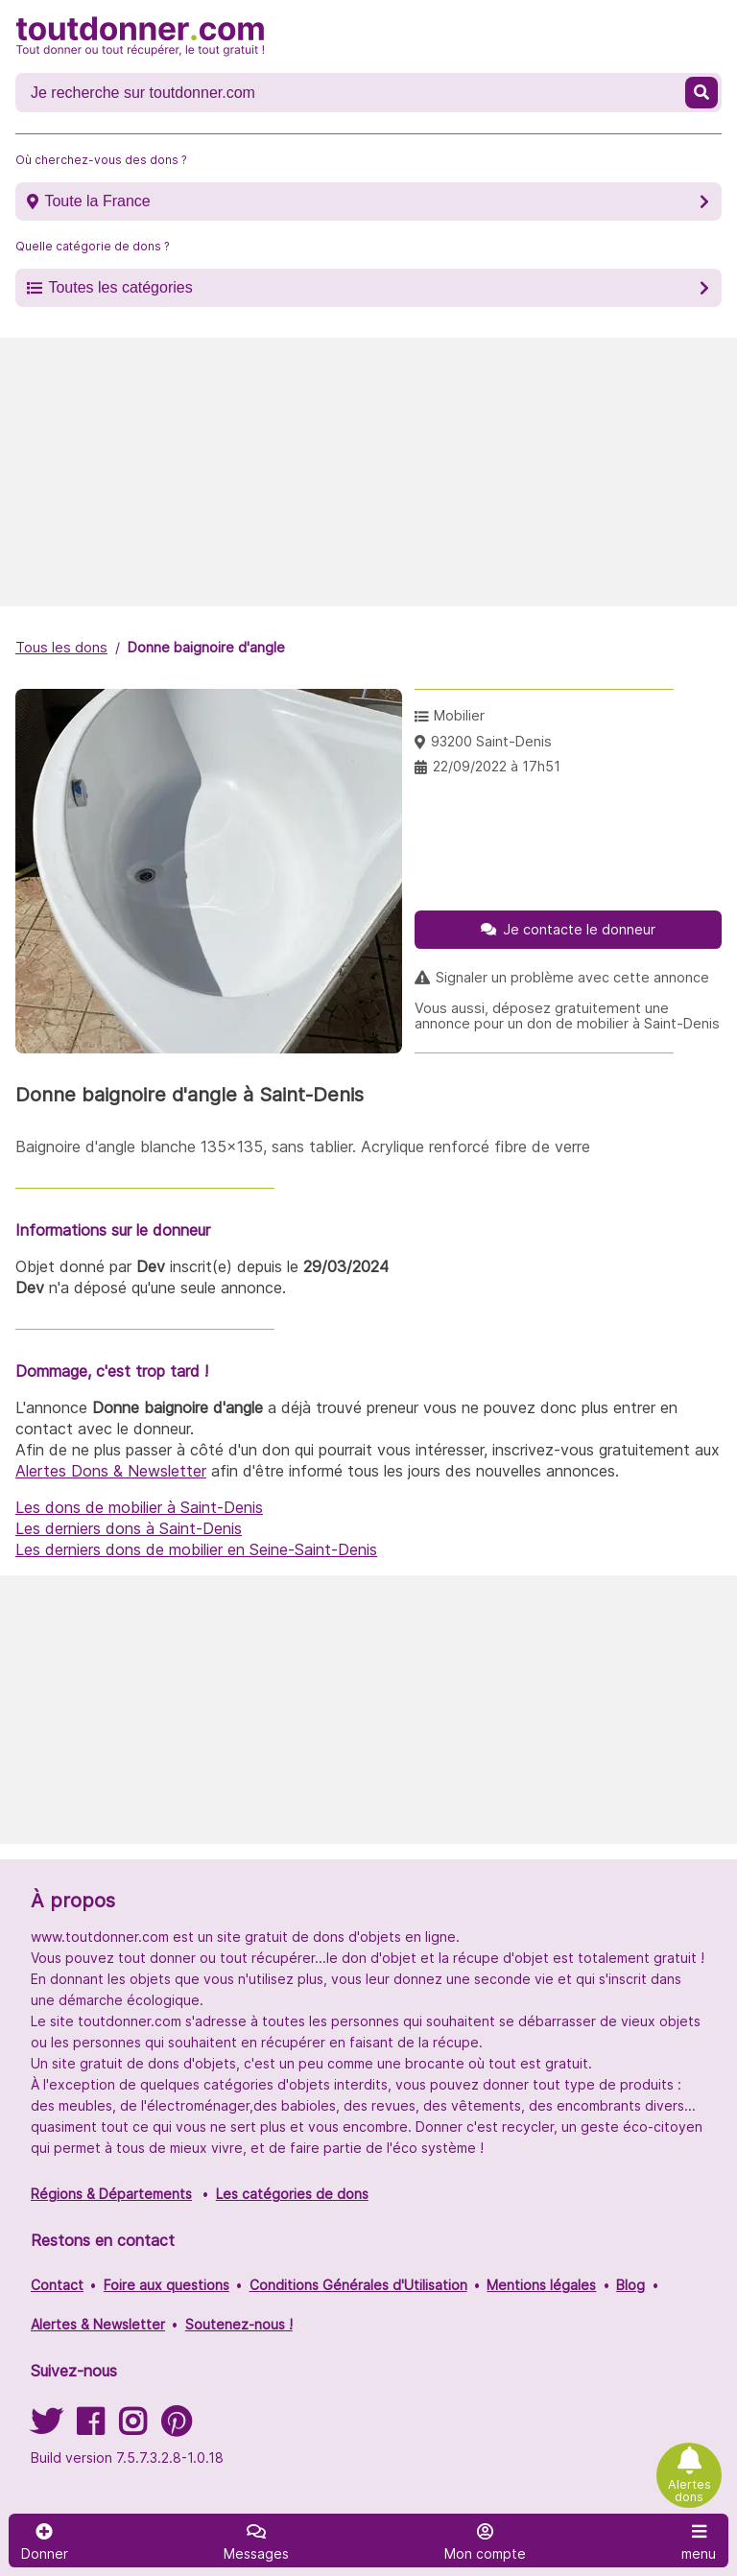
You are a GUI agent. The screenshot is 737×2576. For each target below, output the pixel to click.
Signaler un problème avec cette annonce (572, 977)
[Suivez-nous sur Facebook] (90, 2428)
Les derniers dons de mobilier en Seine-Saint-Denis (196, 1549)
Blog (630, 2285)
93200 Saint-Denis (491, 741)
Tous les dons (61, 647)
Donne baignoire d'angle (206, 647)
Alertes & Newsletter (98, 2324)
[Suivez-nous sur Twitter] (46, 2428)
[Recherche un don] (352, 93)
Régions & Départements (111, 2194)
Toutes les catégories (120, 287)
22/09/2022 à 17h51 (496, 766)
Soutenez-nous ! (239, 2324)
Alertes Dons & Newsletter (110, 1470)
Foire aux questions (166, 2285)
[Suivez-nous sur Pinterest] (176, 2428)
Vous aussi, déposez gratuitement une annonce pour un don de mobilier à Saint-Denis (567, 1016)
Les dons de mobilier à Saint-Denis (139, 1507)
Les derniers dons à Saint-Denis (128, 1528)
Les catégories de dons (292, 2194)
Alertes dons (689, 2490)
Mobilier (459, 715)
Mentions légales (541, 2285)
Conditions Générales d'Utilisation (358, 2285)
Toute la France (97, 201)
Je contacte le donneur (579, 929)
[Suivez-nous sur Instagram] (132, 2428)
